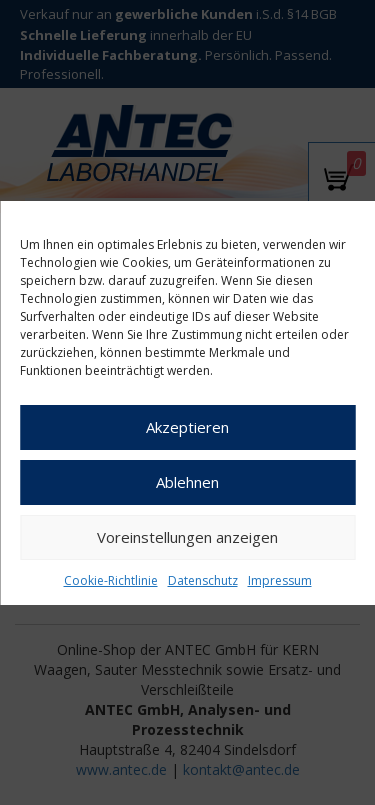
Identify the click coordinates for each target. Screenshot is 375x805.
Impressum (280, 580)
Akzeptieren (187, 427)
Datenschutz (203, 580)
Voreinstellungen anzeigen (187, 537)
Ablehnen (187, 482)
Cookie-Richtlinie (111, 580)
